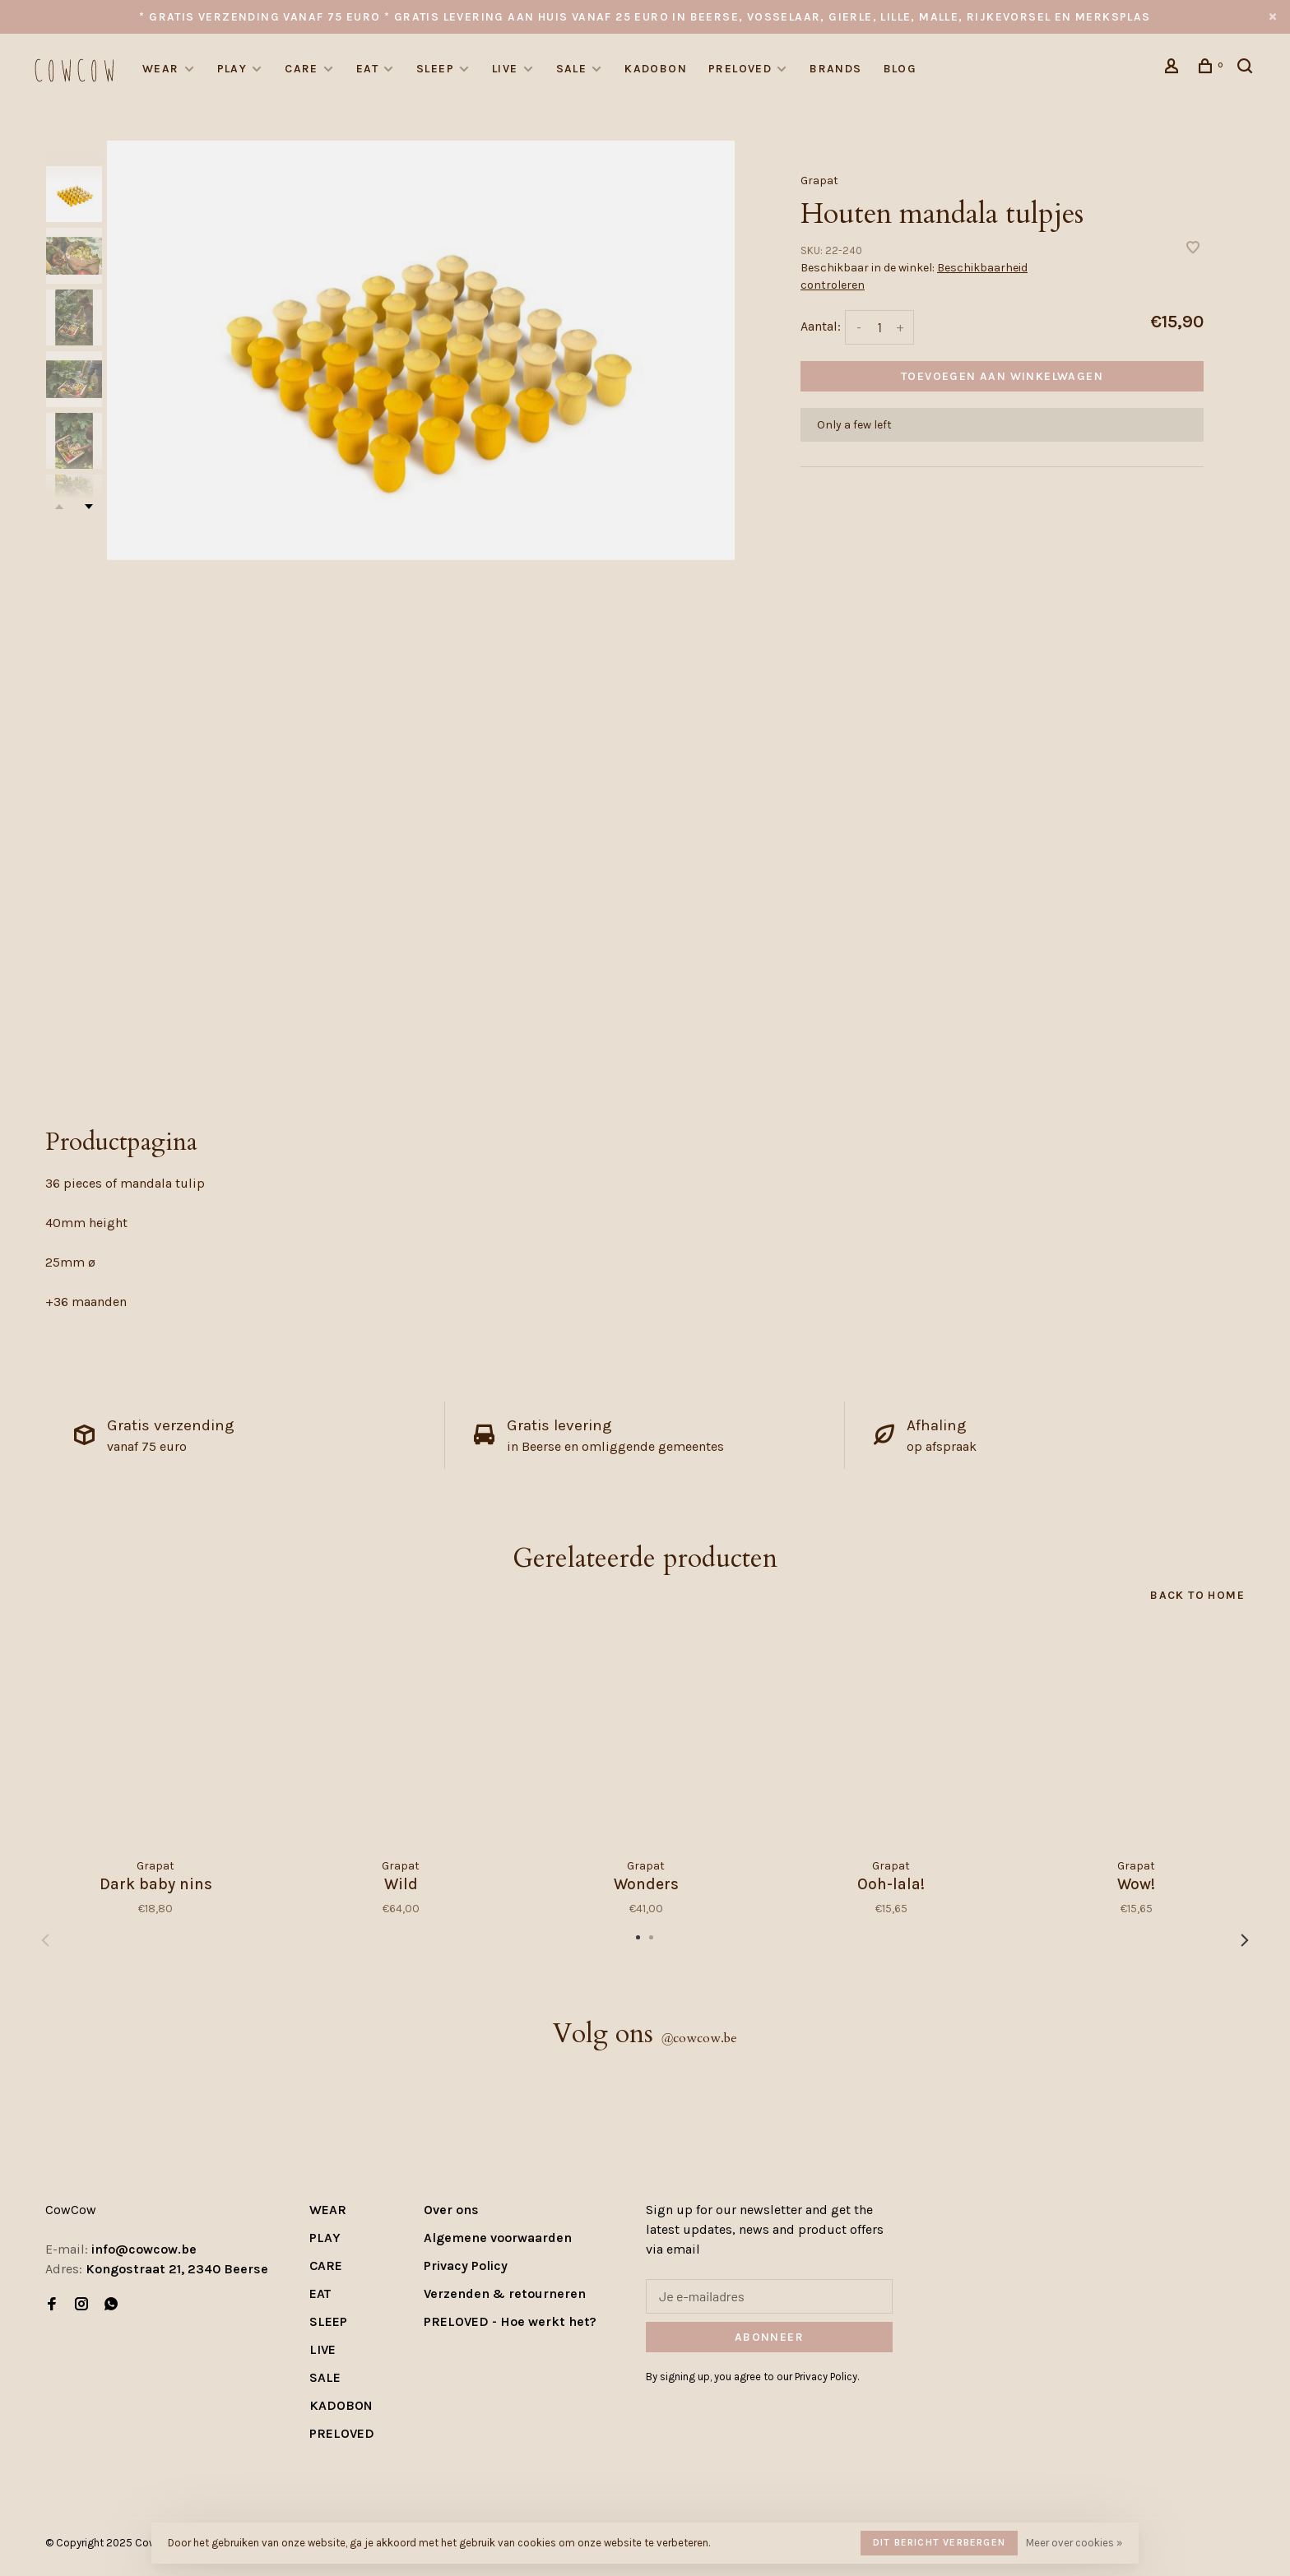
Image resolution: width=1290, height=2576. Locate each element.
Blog (900, 69)
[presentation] (74, 194)
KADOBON (655, 69)
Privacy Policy (466, 2265)
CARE (301, 69)
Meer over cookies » (1074, 2543)
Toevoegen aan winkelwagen (1002, 376)
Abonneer (769, 2337)
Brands (835, 69)
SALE (571, 69)
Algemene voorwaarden (498, 2237)
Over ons (451, 2209)
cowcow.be (699, 2038)
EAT (367, 69)
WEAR (160, 69)
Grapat (819, 181)
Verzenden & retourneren (505, 2293)
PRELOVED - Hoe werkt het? (510, 2321)
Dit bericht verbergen (939, 2542)
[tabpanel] (421, 350)
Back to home (1197, 1595)
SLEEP (435, 69)
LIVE (505, 69)
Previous (45, 1940)
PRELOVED (740, 69)
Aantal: (820, 326)
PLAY (232, 69)
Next (89, 506)
